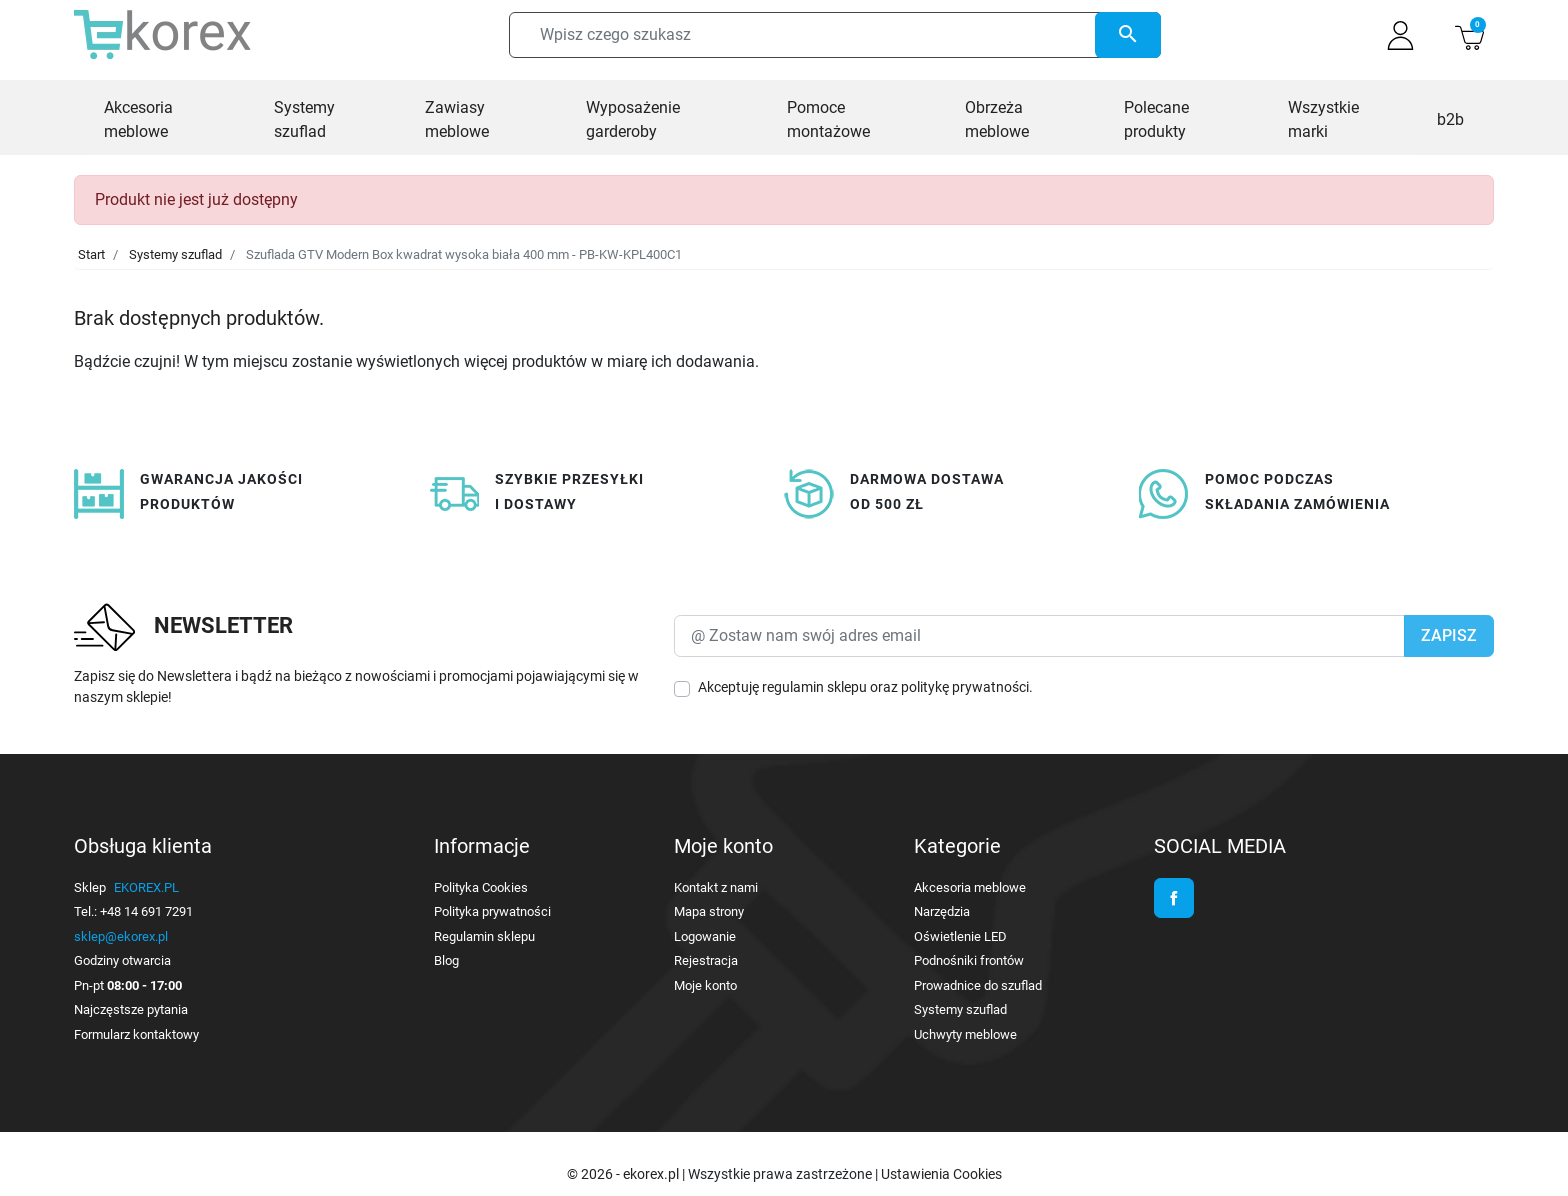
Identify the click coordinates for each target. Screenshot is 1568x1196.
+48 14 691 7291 (146, 911)
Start (91, 254)
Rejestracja (706, 960)
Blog (446, 960)
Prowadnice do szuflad (978, 985)
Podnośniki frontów (969, 960)
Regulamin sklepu (484, 936)
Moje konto (705, 985)
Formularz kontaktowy (136, 1034)
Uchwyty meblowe (965, 1034)
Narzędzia (942, 911)
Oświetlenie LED (960, 936)
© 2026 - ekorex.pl (624, 1174)
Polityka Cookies (481, 887)
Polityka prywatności (492, 911)
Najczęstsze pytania (131, 1009)
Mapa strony (709, 911)
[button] (1469, 35)
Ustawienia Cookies (941, 1174)
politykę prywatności (965, 687)
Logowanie (705, 936)
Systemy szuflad (175, 254)
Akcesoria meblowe (970, 887)
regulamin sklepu (814, 687)
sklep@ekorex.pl (121, 936)
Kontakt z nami (716, 887)
